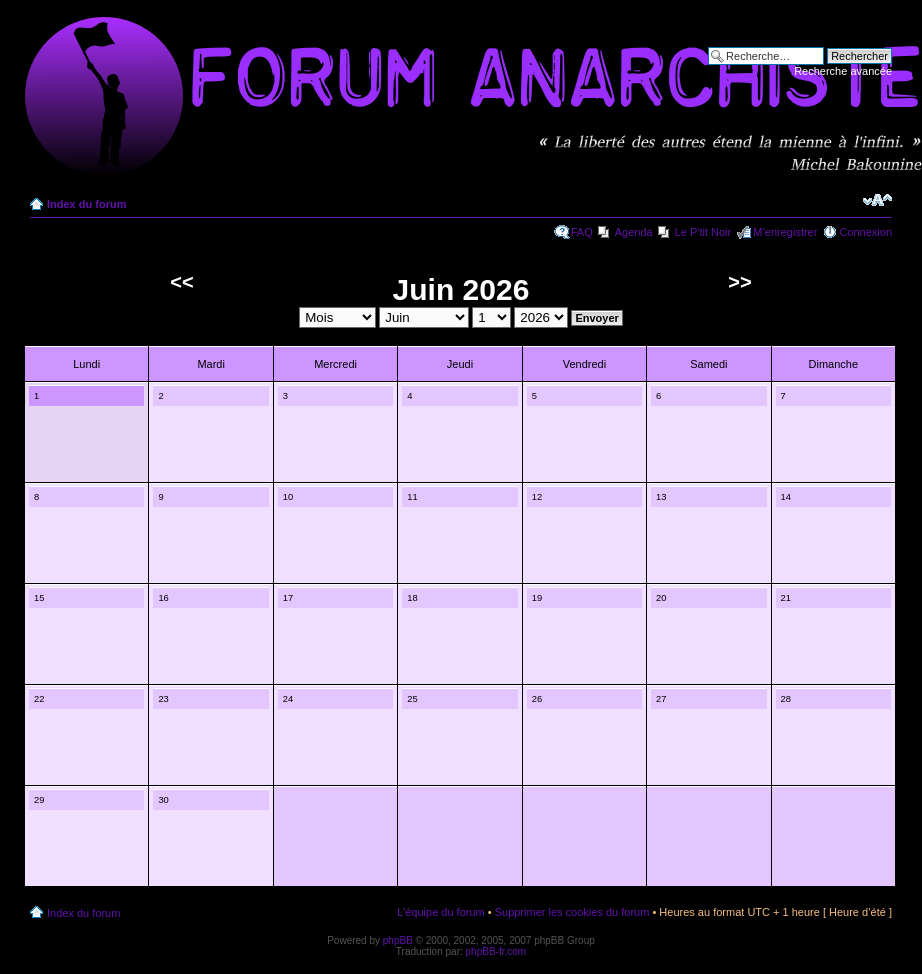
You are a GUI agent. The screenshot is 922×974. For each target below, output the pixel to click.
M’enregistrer (785, 232)
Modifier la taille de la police (877, 200)
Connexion (865, 232)
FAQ (582, 232)
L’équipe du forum (440, 912)
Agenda (634, 232)
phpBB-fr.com (496, 951)
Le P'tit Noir (703, 232)
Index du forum (86, 204)
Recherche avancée (843, 71)
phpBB (398, 940)
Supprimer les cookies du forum (572, 912)
